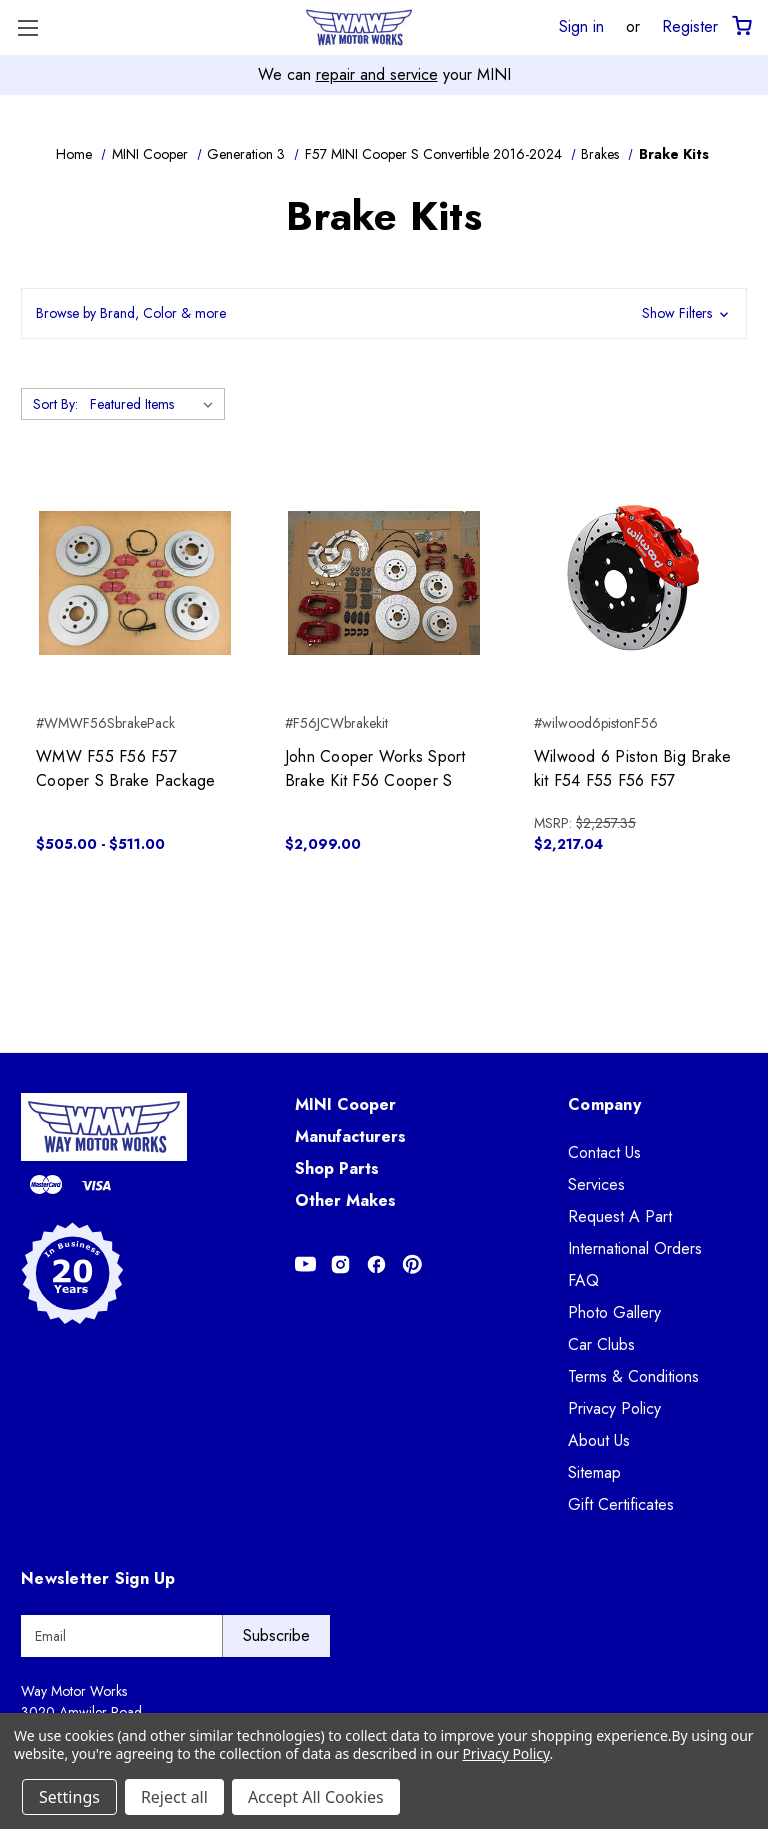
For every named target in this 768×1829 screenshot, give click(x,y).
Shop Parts (337, 1168)
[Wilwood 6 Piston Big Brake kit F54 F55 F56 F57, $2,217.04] (633, 583)
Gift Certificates (621, 1504)
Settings (69, 1797)
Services (596, 1184)
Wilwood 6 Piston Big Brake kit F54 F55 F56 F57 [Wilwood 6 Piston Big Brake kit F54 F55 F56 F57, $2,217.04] (633, 768)
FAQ (583, 1280)
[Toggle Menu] (27, 27)
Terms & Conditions (633, 1376)
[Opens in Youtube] (305, 1264)
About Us (599, 1440)
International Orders (635, 1248)
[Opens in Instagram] (340, 1264)
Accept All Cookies (316, 1797)
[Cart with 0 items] (740, 26)
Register (690, 26)
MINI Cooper (345, 1104)
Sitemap (594, 1472)
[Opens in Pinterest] (412, 1264)
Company (604, 1104)
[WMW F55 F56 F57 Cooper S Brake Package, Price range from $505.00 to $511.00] (135, 583)
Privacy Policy (614, 1408)
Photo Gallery (614, 1312)
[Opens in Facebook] (376, 1264)
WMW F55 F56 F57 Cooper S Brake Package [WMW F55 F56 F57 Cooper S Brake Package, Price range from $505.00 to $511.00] (126, 768)
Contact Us (604, 1152)
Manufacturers (350, 1136)
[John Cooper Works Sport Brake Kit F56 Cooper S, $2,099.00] (384, 583)
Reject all (174, 1797)
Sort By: (55, 404)
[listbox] (155, 404)
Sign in (581, 26)
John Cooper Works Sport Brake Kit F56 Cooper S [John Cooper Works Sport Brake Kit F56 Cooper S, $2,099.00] (375, 768)
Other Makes (345, 1200)
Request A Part (620, 1216)
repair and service (377, 74)
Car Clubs (601, 1344)
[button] (384, 313)
